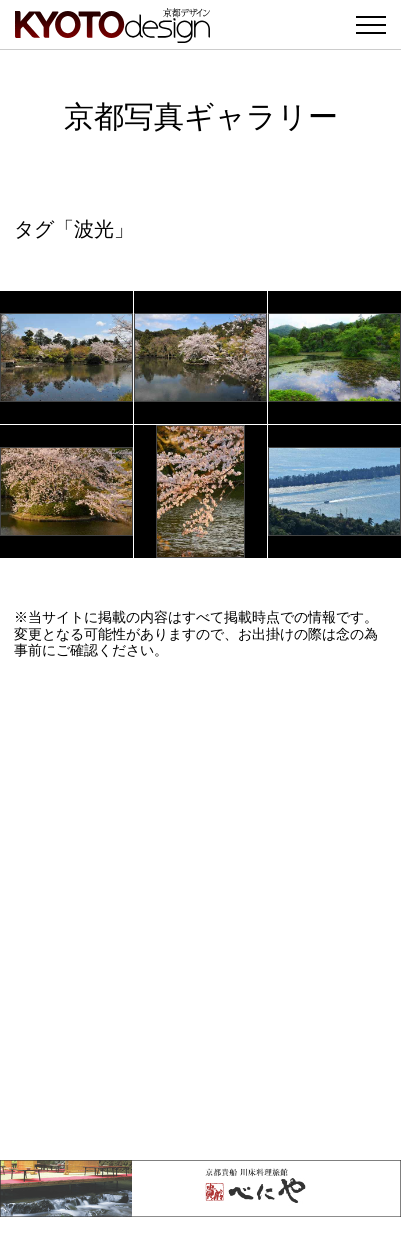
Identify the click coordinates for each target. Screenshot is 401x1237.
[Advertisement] (200, 909)
